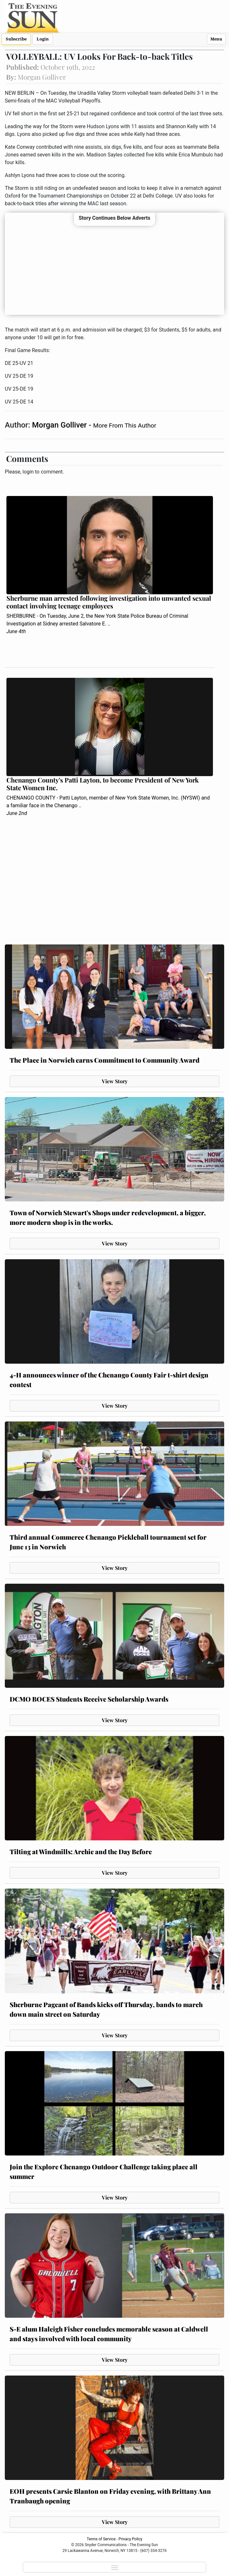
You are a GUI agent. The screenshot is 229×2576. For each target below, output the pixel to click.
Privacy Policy (130, 2539)
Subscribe (16, 39)
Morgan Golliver (60, 424)
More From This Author (124, 425)
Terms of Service (101, 2539)
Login (43, 39)
